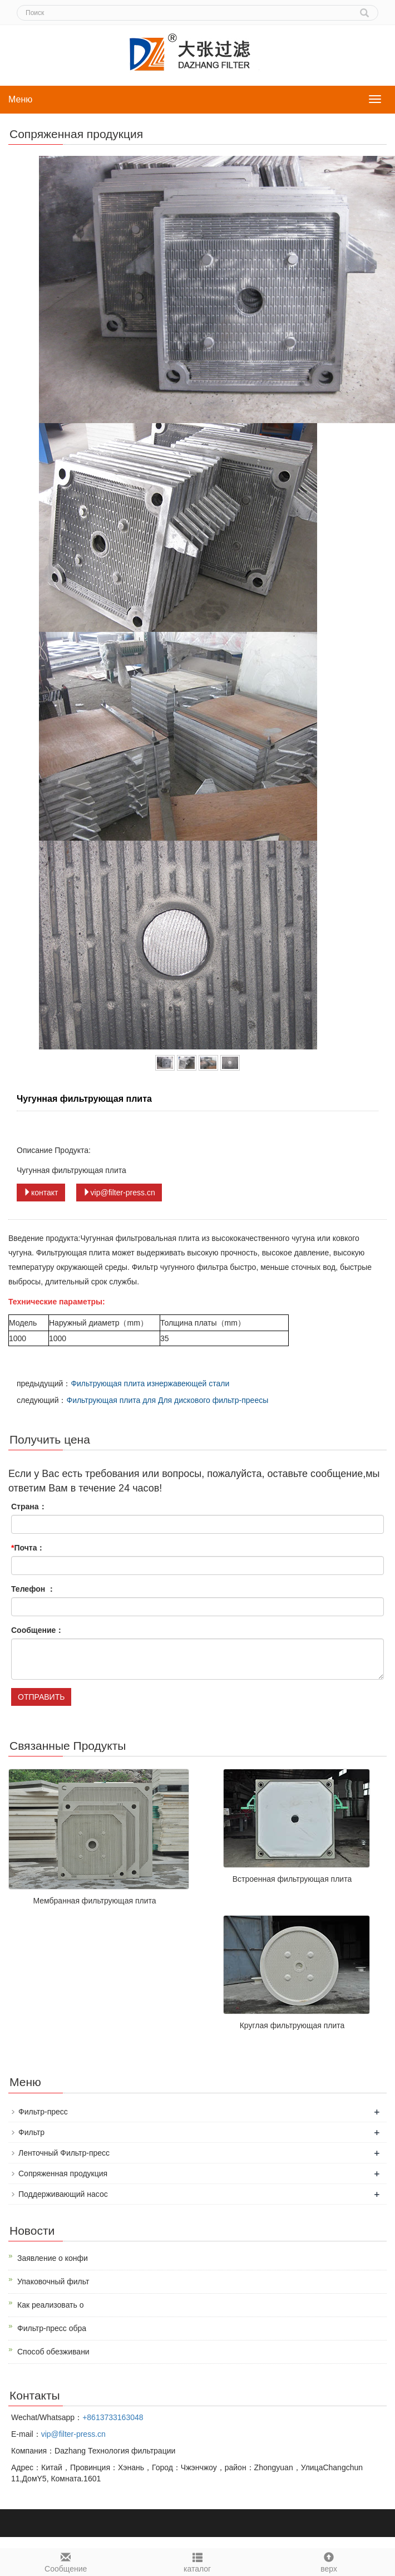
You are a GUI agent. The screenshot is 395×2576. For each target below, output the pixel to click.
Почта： (28, 1547)
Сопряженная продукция (62, 2173)
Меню (20, 99)
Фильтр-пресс (43, 2111)
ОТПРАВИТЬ (41, 1696)
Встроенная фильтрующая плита (292, 1879)
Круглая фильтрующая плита (292, 2025)
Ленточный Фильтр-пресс (64, 2152)
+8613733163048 (112, 2417)
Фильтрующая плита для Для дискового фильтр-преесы (167, 1400)
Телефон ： (33, 1588)
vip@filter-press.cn (119, 1192)
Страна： (29, 1506)
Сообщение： (37, 1630)
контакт (40, 1192)
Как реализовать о (50, 2304)
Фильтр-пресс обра (51, 2328)
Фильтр (31, 2132)
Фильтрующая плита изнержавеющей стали (150, 1383)
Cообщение (65, 2561)
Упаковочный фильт (53, 2281)
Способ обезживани (53, 2351)
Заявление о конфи (52, 2258)
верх (328, 2561)
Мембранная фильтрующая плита (94, 1900)
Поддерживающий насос (63, 2194)
